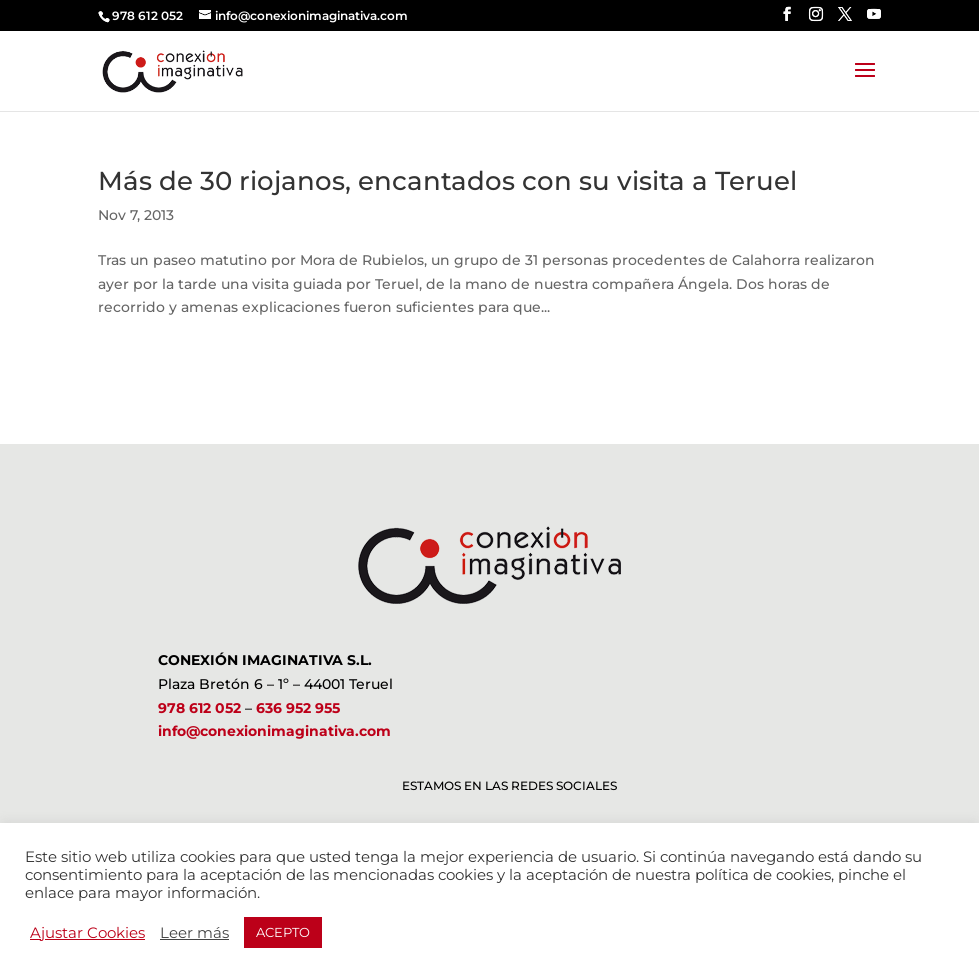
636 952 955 (298, 708)
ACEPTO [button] (283, 932)
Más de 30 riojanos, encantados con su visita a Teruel (447, 181)
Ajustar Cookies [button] (87, 933)
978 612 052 (199, 708)
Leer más (194, 933)
